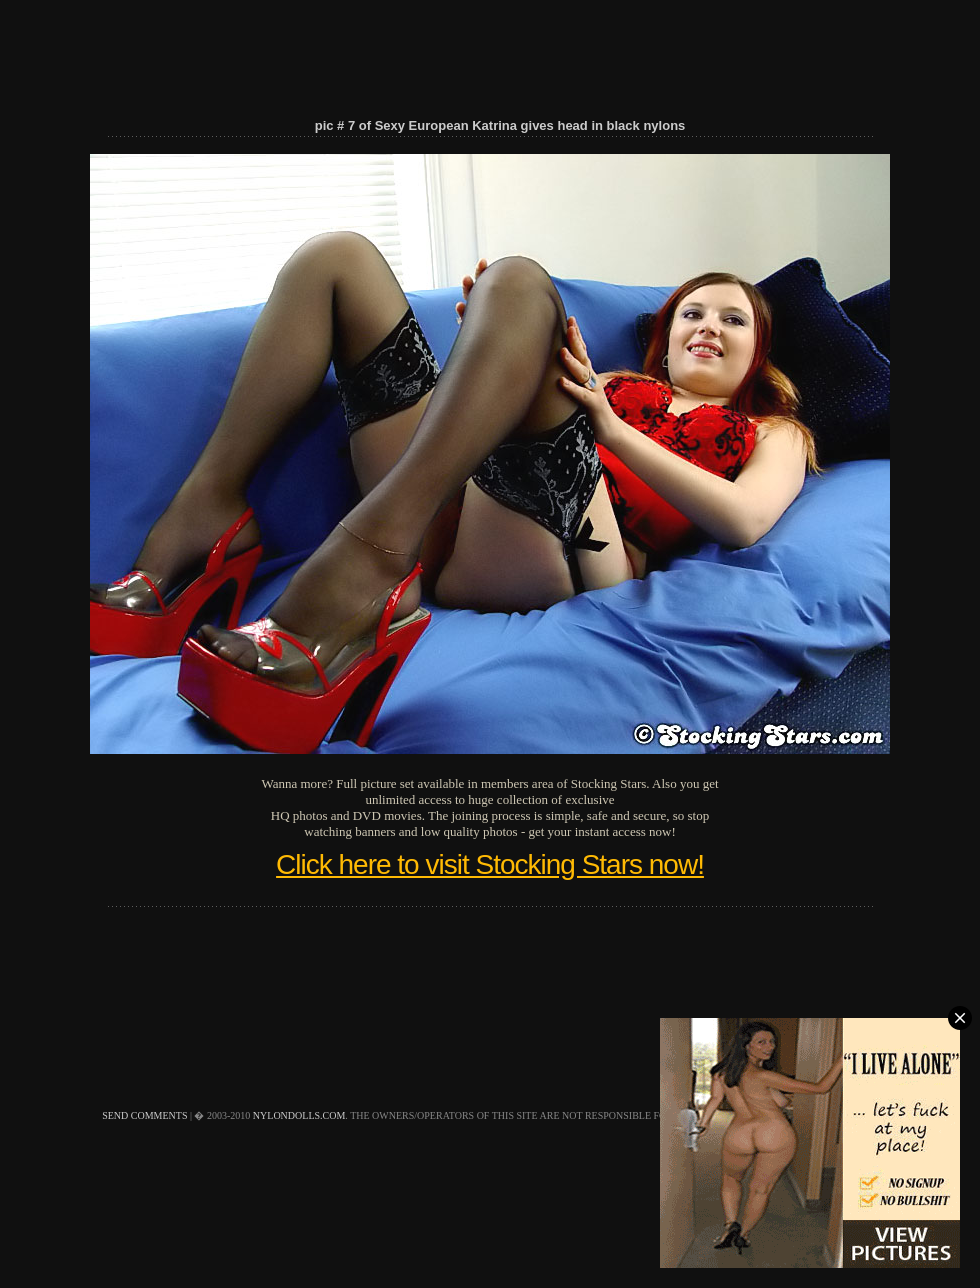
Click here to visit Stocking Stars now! (490, 864)
